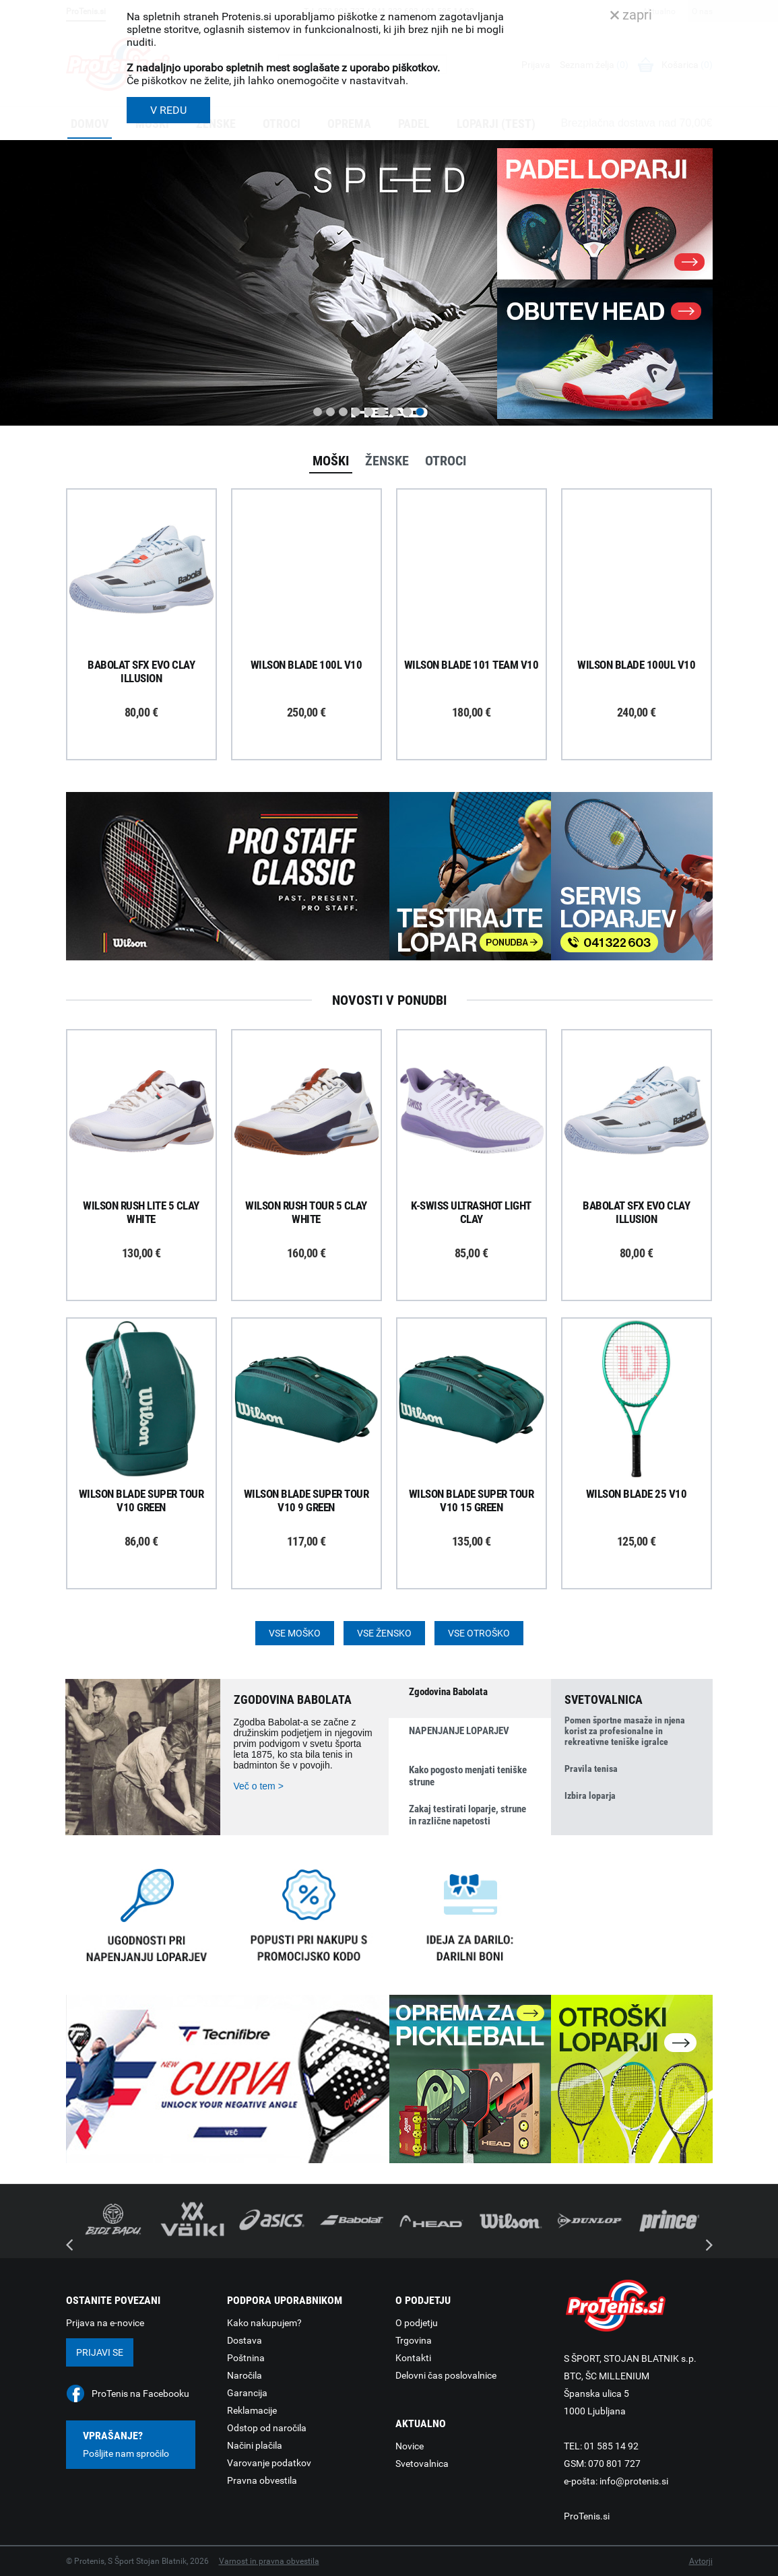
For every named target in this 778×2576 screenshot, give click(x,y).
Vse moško (295, 1633)
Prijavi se (99, 2352)
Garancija (247, 2392)
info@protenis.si (633, 2481)
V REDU (168, 110)
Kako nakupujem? (264, 2322)
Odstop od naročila (266, 2427)
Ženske (387, 461)
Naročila (244, 2375)
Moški (331, 461)
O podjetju (416, 2322)
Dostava (244, 2340)
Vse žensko (384, 1633)
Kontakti (413, 2357)
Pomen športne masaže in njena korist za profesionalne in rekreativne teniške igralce (624, 1731)
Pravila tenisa (591, 1768)
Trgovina (413, 2340)
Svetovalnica (422, 2463)
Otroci (445, 461)
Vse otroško (479, 1633)
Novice (409, 2446)
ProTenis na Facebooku (140, 2393)
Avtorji (701, 2561)
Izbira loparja (590, 1795)
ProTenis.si (587, 2516)
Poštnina (246, 2357)
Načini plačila (254, 2445)
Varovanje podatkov (269, 2462)
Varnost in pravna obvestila (269, 2561)
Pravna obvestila (262, 2480)
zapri (631, 15)
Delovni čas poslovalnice (445, 2375)
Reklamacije (252, 2410)
